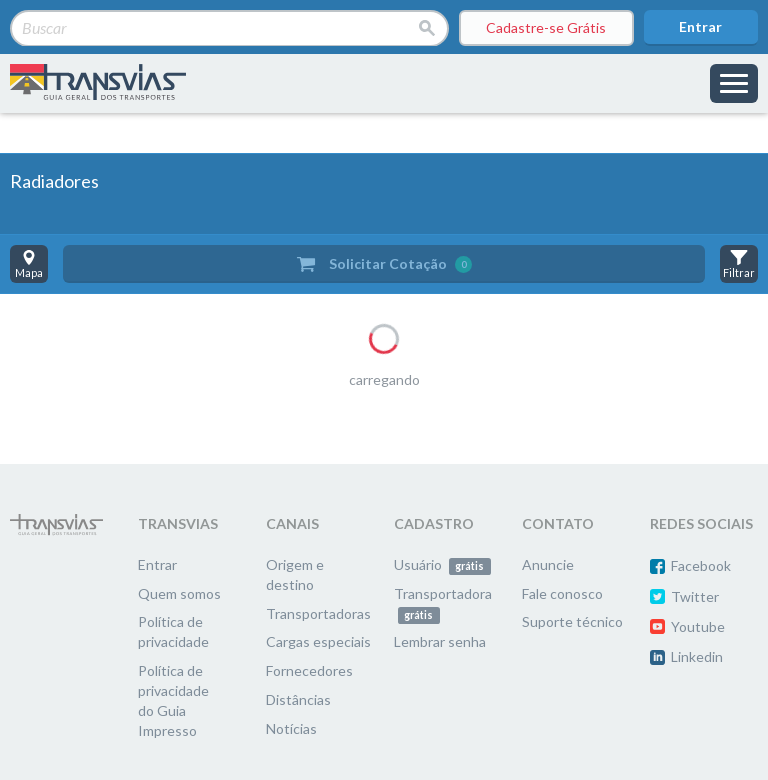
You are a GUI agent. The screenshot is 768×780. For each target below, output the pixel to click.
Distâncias (298, 699)
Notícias (291, 728)
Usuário (442, 564)
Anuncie (548, 564)
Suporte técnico (572, 621)
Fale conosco (562, 593)
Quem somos (179, 593)
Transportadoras (318, 613)
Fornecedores (309, 670)
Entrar (700, 26)
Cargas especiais (318, 641)
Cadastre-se (546, 28)
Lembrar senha (440, 641)
